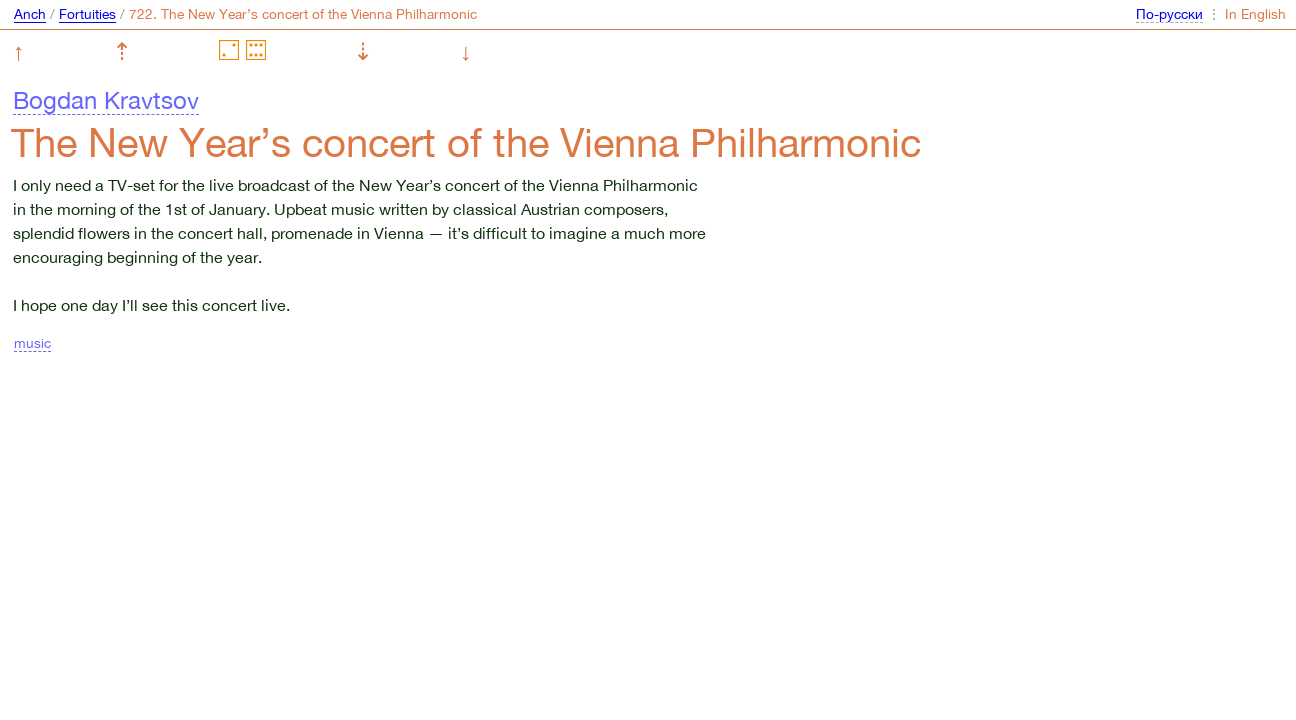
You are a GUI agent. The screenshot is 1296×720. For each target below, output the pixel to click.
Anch (30, 14)
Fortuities (87, 14)
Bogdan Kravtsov (106, 100)
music (32, 343)
